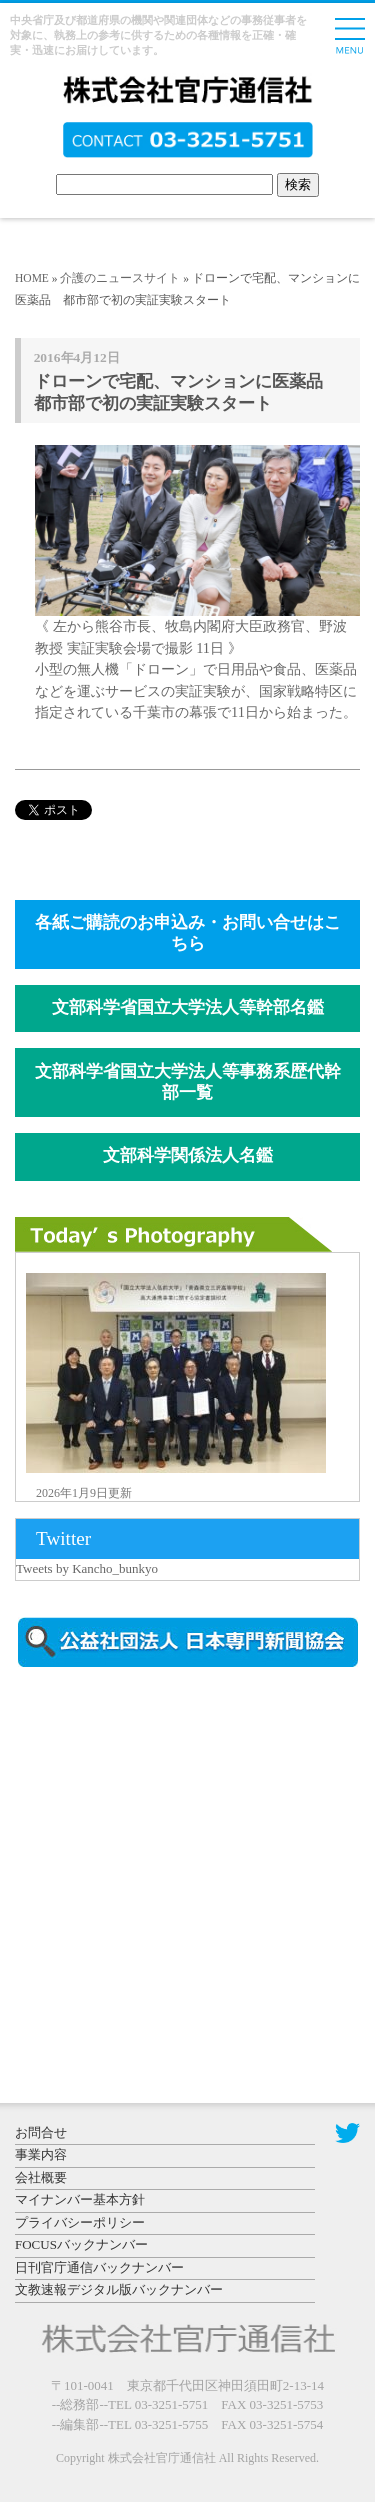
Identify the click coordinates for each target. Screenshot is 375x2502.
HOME (32, 278)
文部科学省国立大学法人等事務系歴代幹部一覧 (188, 1082)
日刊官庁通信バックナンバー (99, 2267)
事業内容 (41, 2154)
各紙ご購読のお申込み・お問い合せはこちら (188, 933)
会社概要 (41, 2177)
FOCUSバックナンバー (81, 2244)
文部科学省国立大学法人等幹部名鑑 (188, 1007)
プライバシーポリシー (80, 2222)
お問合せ (41, 2132)
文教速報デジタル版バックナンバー (119, 2289)
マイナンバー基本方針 (80, 2199)
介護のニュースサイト (120, 278)
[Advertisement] (185, 1853)
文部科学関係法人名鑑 (188, 1155)
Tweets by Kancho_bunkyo (87, 1568)
